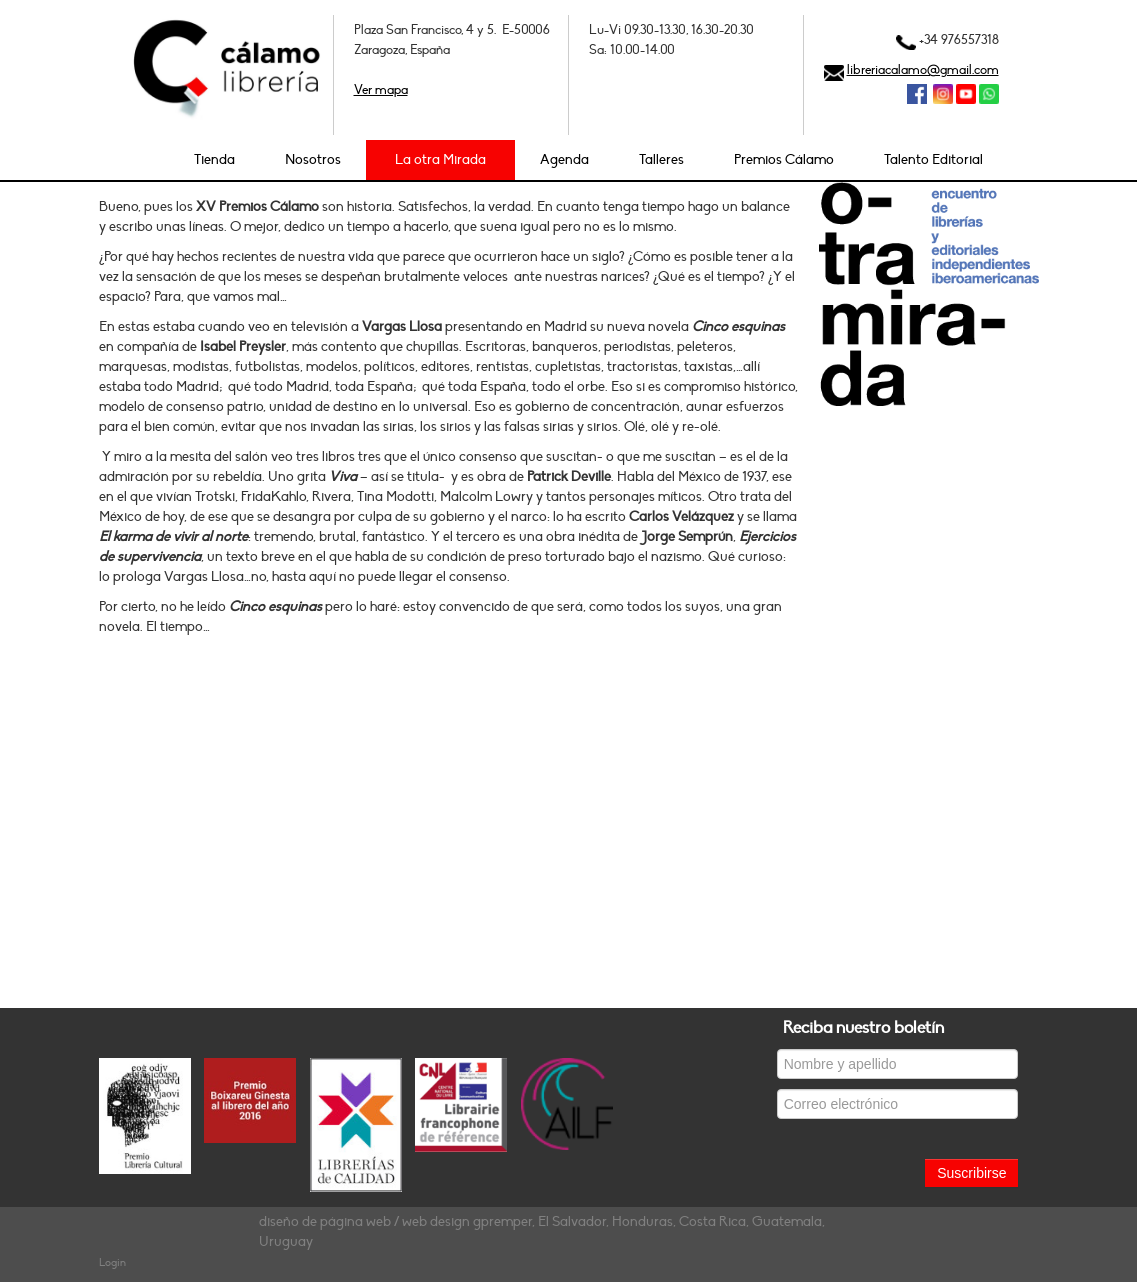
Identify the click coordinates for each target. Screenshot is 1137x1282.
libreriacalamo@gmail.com (923, 70)
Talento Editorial (933, 159)
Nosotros (313, 159)
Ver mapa (381, 90)
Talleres (661, 159)
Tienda (214, 159)
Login (112, 1262)
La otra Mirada (440, 159)
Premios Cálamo (784, 159)
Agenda (564, 159)
